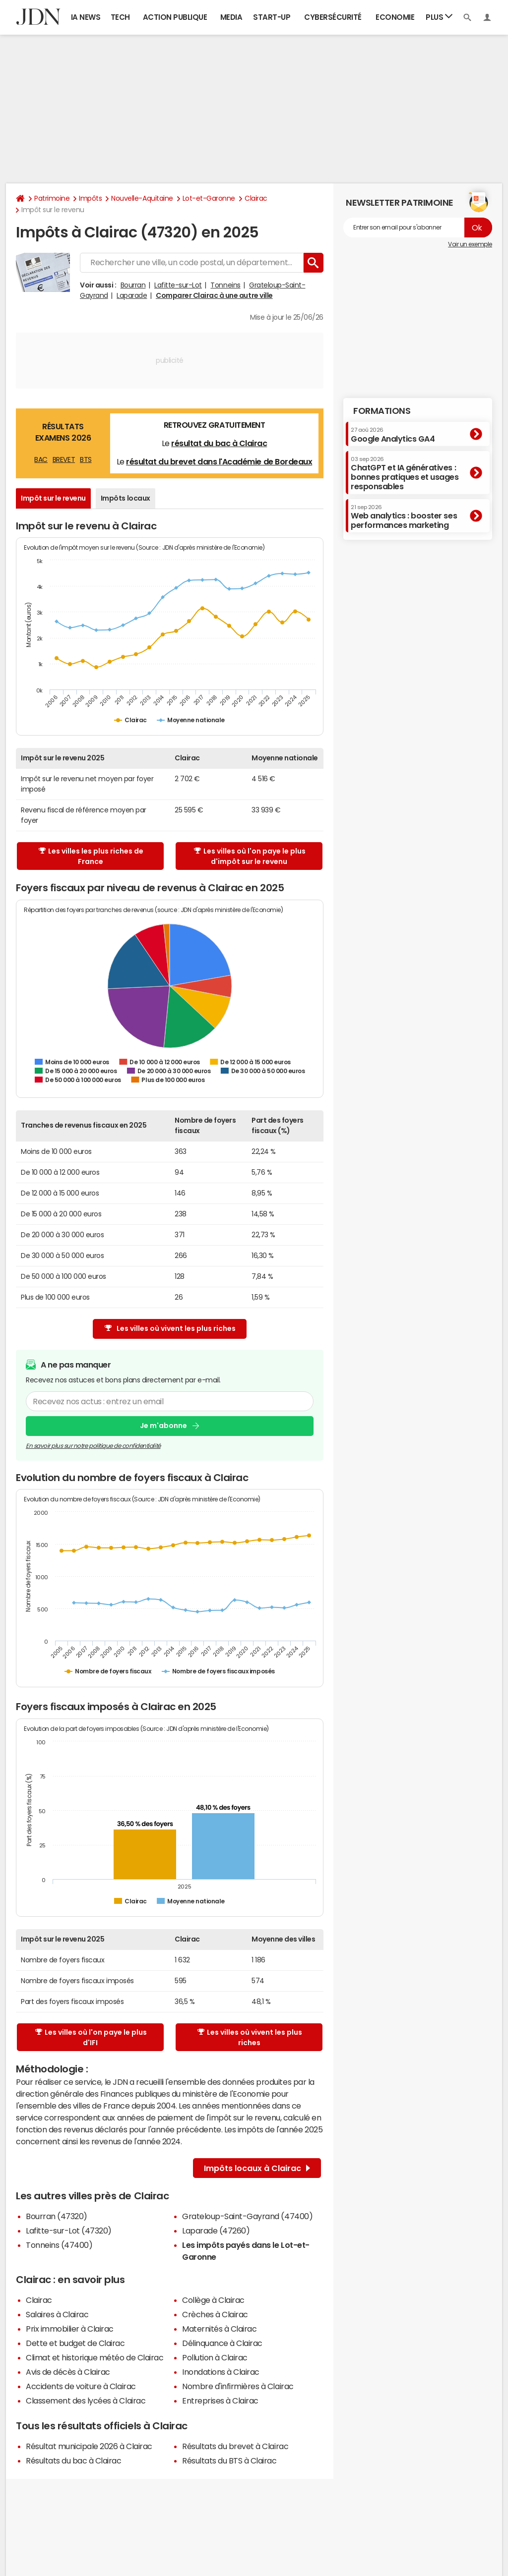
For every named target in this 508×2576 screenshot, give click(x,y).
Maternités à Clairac (219, 2329)
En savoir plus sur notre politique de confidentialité (93, 1446)
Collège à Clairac (213, 2300)
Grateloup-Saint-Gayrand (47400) (247, 2216)
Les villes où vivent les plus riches (170, 1328)
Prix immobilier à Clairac (70, 2329)
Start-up (271, 17)
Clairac (256, 198)
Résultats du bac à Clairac (74, 2460)
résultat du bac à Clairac (219, 443)
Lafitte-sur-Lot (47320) (69, 2230)
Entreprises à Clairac (220, 2400)
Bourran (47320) (56, 2216)
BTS (86, 459)
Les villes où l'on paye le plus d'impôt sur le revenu (250, 856)
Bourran (133, 285)
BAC (41, 459)
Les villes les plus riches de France (91, 856)
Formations (381, 410)
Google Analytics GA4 (393, 434)
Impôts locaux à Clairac (257, 2168)
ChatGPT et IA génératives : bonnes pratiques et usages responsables (405, 474)
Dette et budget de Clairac (75, 2343)
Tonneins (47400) (59, 2245)
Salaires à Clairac (57, 2314)
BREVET (64, 459)
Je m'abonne (163, 1425)
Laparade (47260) (216, 2230)
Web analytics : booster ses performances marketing (404, 517)
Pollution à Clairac (215, 2357)
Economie (395, 17)
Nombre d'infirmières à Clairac (238, 2386)
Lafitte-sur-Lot (178, 285)
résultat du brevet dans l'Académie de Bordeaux (219, 461)
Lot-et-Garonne (209, 198)
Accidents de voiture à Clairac (81, 2386)
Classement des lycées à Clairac (85, 2400)
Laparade (132, 295)
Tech (120, 17)
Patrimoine (51, 198)
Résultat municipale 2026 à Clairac (89, 2446)
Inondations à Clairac (220, 2372)
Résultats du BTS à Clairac (229, 2460)
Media (231, 17)
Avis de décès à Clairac (68, 2372)
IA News (86, 17)
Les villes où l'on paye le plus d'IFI (91, 2037)
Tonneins (225, 285)
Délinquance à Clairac (222, 2343)
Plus (439, 16)
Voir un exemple (470, 244)
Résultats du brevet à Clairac (235, 2446)
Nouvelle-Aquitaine (142, 198)
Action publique (175, 17)
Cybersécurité (333, 17)
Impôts (90, 198)
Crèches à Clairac (215, 2314)
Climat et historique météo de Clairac (94, 2357)
